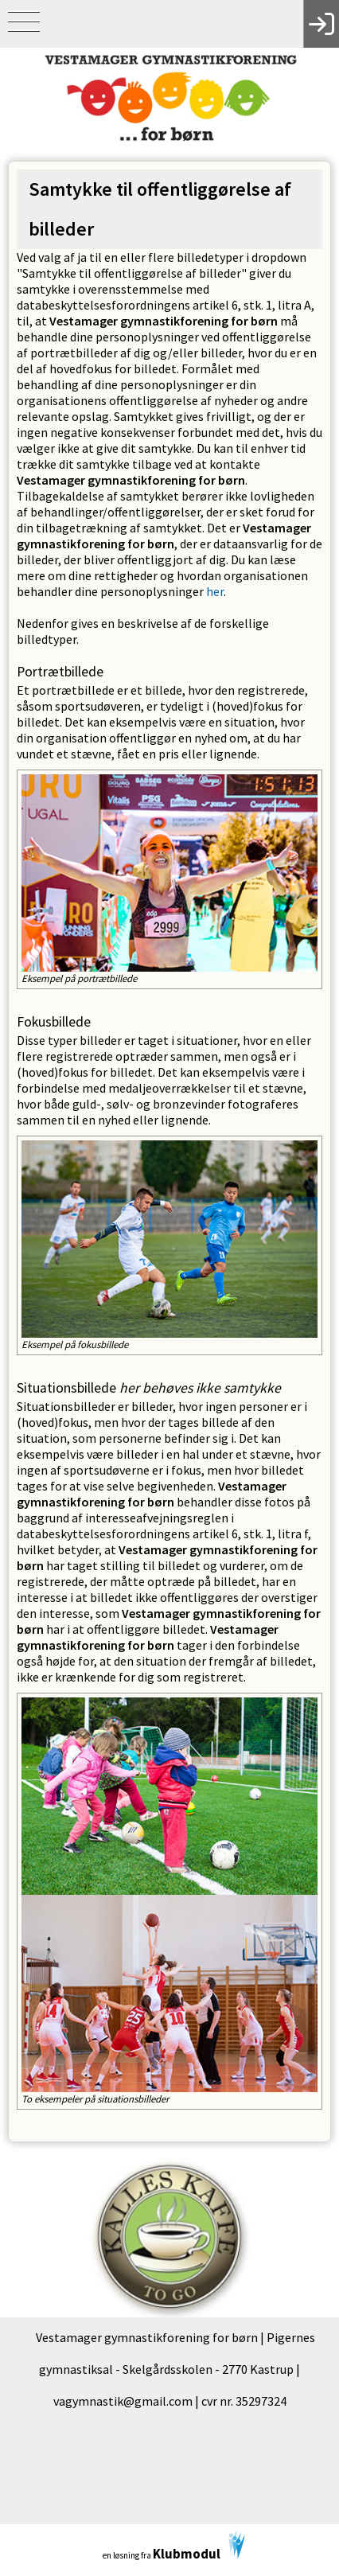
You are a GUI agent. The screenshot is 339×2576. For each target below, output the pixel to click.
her (215, 591)
